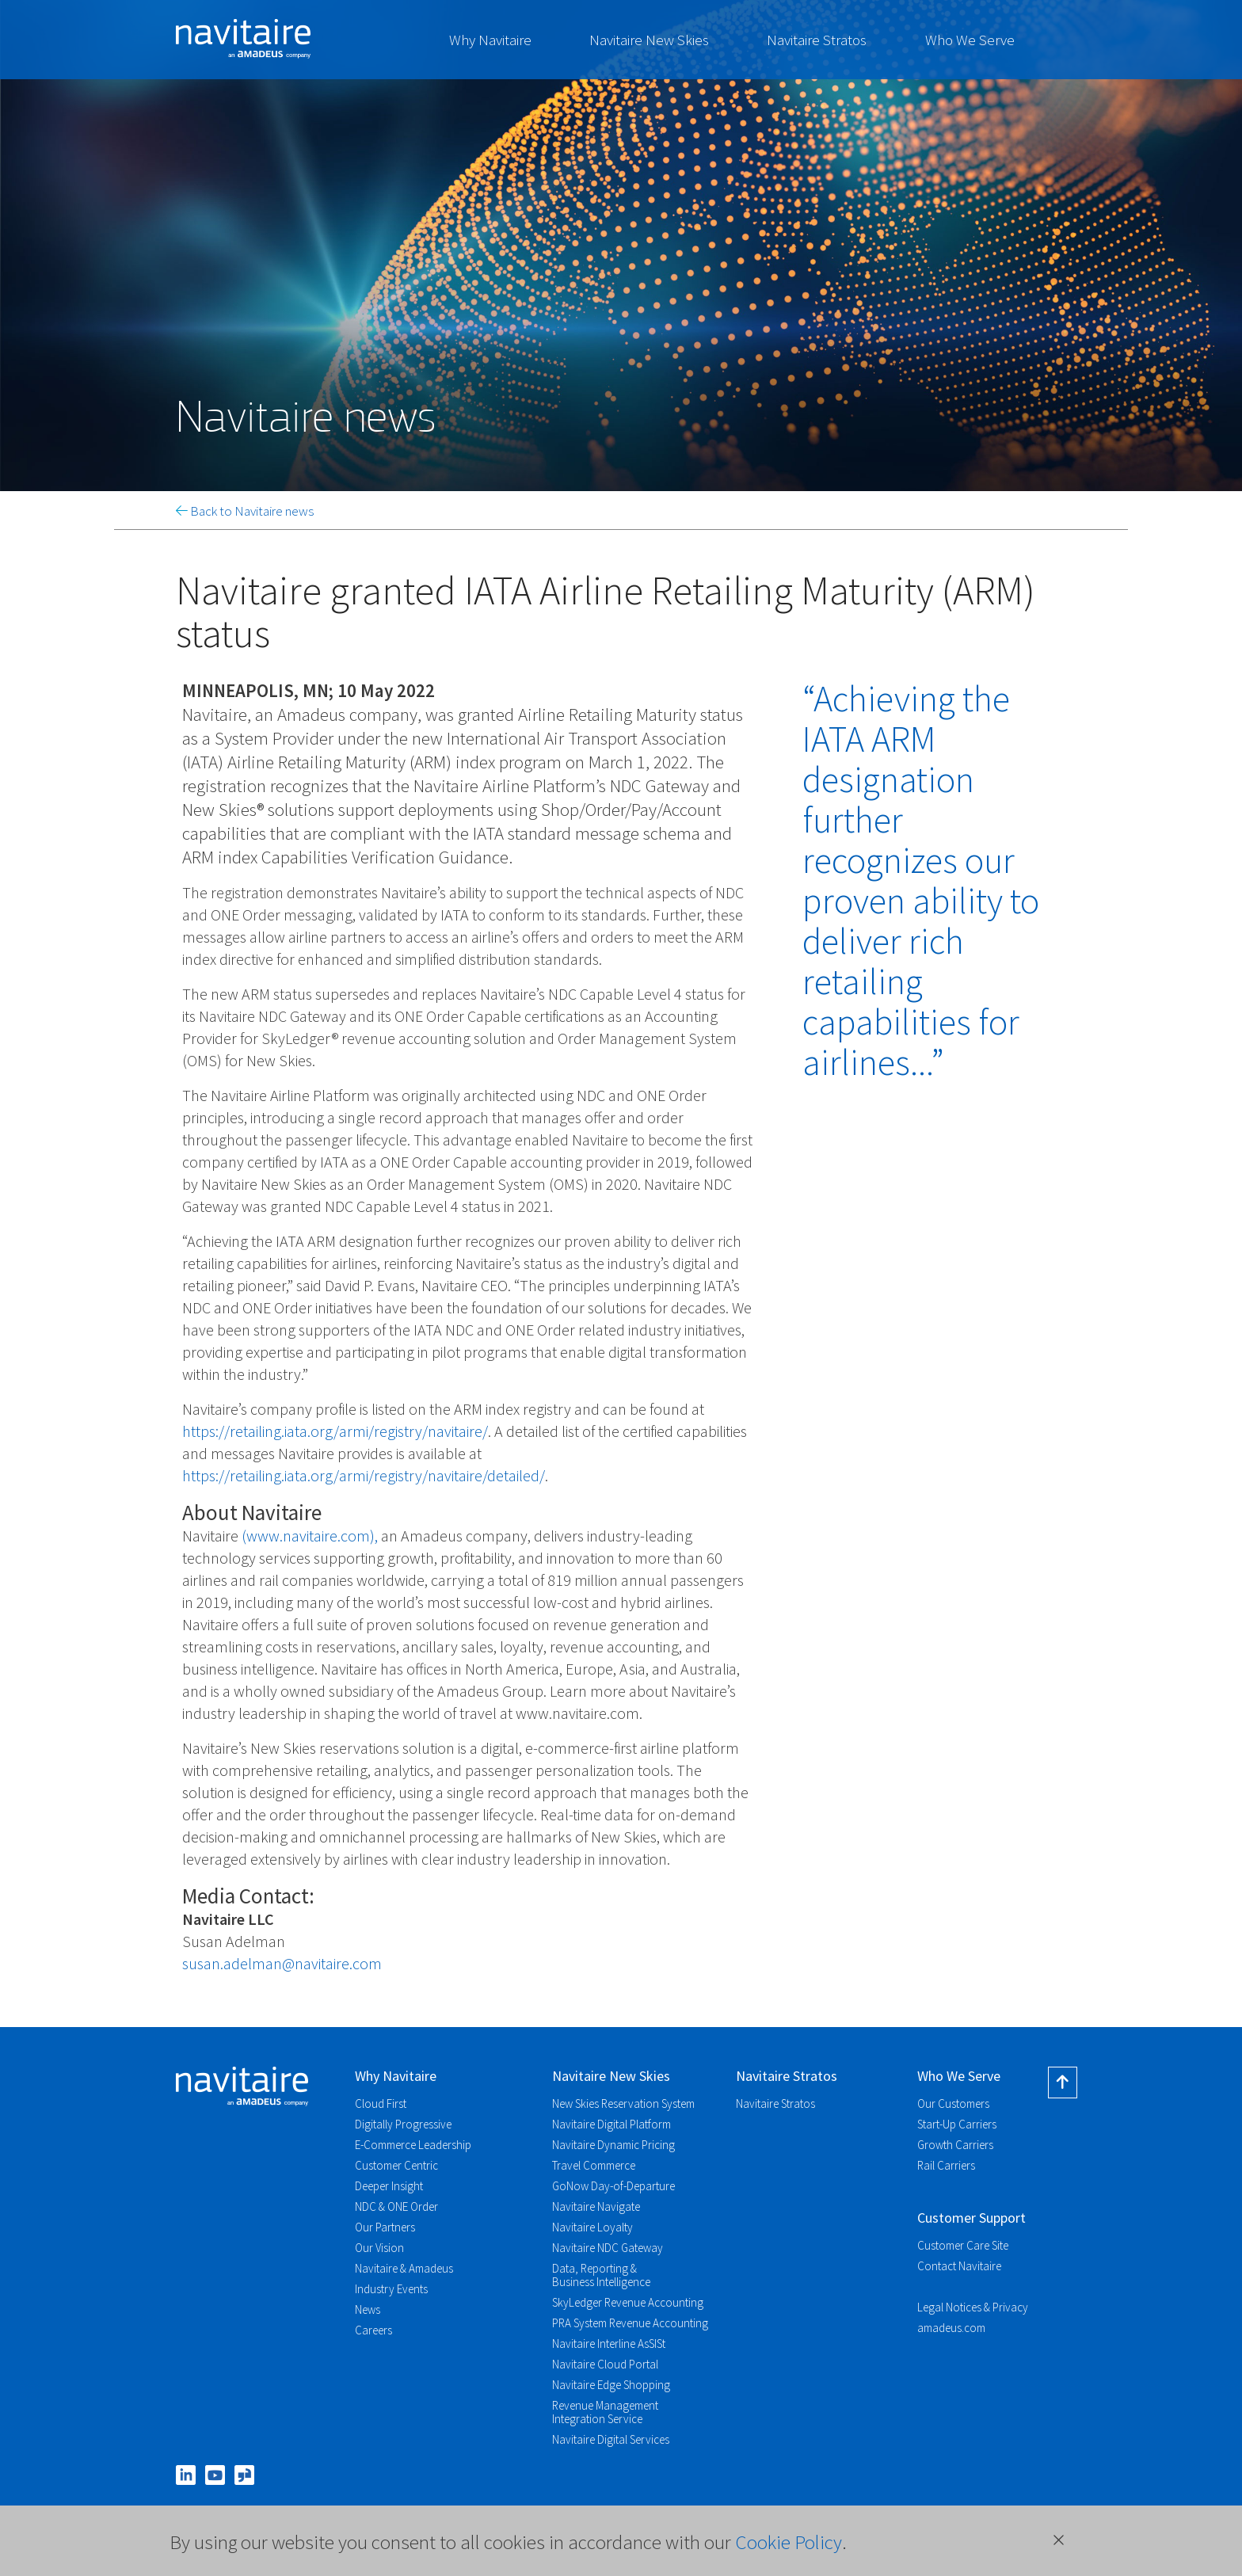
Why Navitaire (490, 39)
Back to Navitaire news (245, 511)
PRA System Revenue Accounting (630, 2322)
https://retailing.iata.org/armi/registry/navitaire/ (335, 1431)
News (367, 2309)
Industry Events (391, 2288)
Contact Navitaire (959, 2265)
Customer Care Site (962, 2245)
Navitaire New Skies (649, 39)
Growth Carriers (955, 2144)
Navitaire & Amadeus (404, 2268)
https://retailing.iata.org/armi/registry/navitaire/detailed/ (363, 1475)
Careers (373, 2330)
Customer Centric (396, 2165)
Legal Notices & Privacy (972, 2307)
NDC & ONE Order (396, 2206)
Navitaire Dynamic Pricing (613, 2144)
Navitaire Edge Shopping (611, 2384)
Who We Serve (970, 39)
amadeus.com (951, 2327)
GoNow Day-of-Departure (613, 2185)
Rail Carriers (946, 2165)
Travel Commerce (593, 2165)
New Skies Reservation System (623, 2103)
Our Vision (379, 2247)
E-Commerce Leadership (413, 2144)
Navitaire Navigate (596, 2206)
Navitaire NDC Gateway (607, 2247)
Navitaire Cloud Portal (605, 2364)
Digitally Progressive (403, 2124)
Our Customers (953, 2103)
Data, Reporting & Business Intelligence (601, 2275)
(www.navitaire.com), (310, 1535)
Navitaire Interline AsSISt (608, 2343)
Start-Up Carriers (956, 2124)
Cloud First (380, 2103)
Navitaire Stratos (817, 39)
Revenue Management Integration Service (605, 2412)
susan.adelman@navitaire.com (282, 1963)
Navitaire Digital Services (610, 2439)
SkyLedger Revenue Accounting (627, 2302)
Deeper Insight (389, 2185)
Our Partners (385, 2227)
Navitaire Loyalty (592, 2227)
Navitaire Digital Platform (611, 2124)
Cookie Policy (788, 2542)
